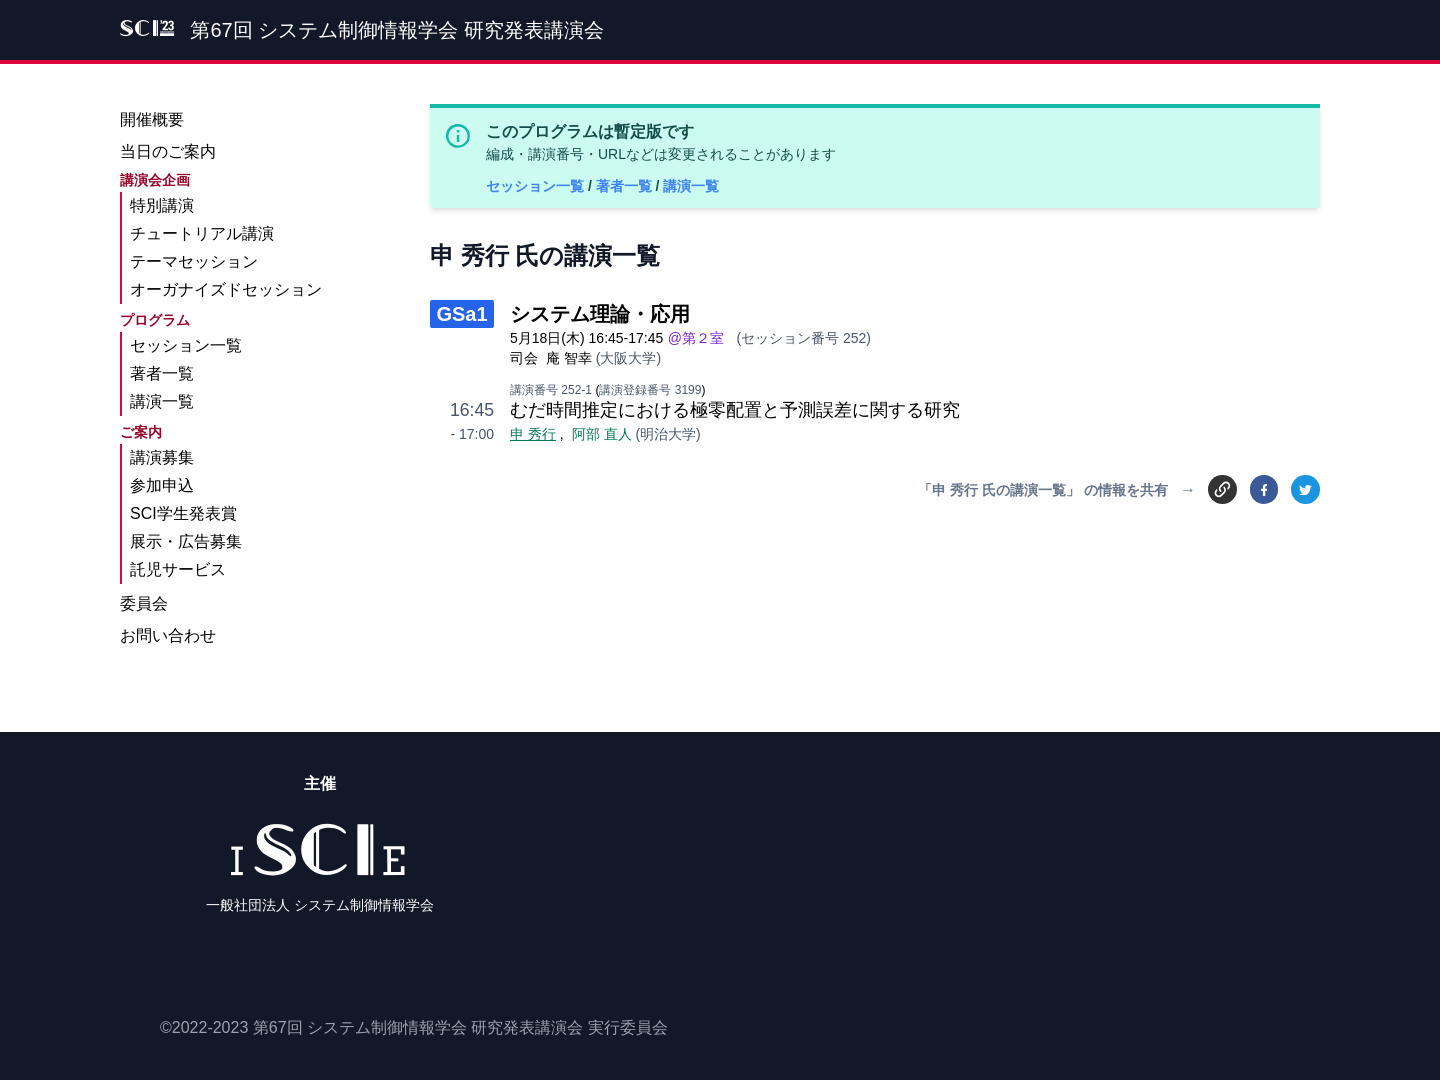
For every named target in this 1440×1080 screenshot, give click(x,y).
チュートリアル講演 (202, 233)
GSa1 (461, 314)
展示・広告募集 (186, 541)
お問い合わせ (168, 635)
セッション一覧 (537, 186)
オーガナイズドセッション (226, 289)
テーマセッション (194, 261)
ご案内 (141, 432)
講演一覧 (691, 186)
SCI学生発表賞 (183, 513)
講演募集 (162, 457)
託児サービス (178, 569)
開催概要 (152, 119)
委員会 (144, 603)
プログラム (155, 320)
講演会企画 (155, 180)
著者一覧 (626, 186)
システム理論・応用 (600, 314)
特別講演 (162, 205)
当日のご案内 (168, 151)
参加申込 (162, 485)
